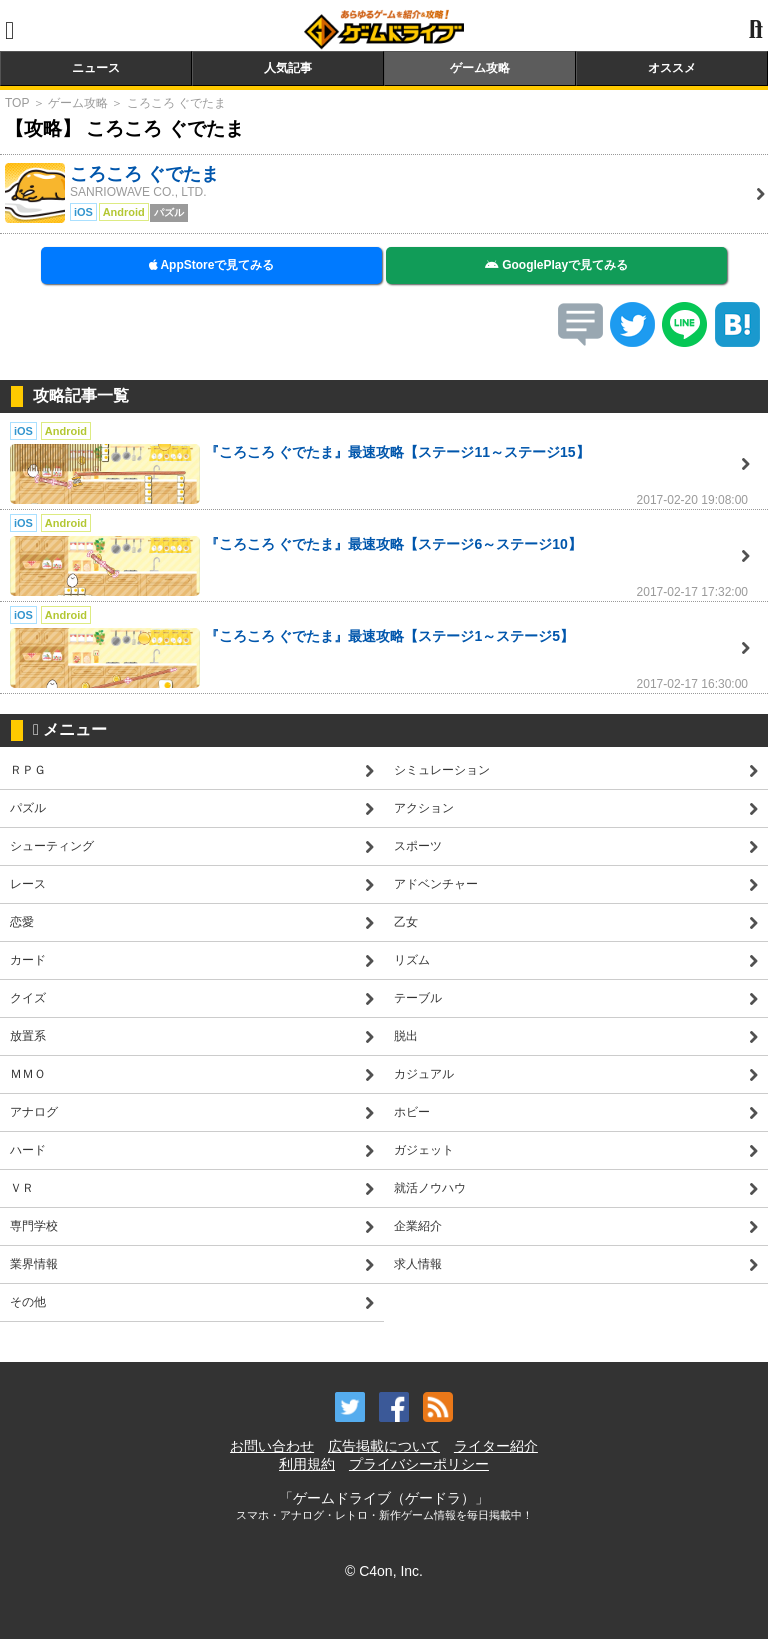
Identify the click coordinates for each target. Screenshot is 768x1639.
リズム (412, 960)
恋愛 (22, 922)
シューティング (52, 846)
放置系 (28, 1036)
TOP (17, 103)
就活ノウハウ (430, 1188)
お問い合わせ (272, 1446)
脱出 (406, 1036)
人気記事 (288, 68)
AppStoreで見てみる (212, 265)
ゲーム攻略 (480, 68)
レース (28, 884)
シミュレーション (442, 770)
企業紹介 (418, 1226)
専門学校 (34, 1226)
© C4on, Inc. (384, 1571)
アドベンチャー (436, 884)
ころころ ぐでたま (176, 103)
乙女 (406, 922)
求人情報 (418, 1264)
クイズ (28, 998)
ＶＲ (22, 1188)
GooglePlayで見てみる (556, 265)
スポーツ (418, 846)
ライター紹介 (496, 1446)
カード (28, 960)
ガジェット (424, 1150)
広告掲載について (384, 1446)
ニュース (96, 68)
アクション (424, 808)
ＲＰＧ (28, 770)
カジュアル (424, 1074)
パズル (28, 808)
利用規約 (307, 1464)
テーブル (418, 998)
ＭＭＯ (28, 1074)
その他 (28, 1302)
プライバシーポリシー (419, 1464)
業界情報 (34, 1264)
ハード (28, 1150)
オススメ (672, 68)
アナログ (34, 1112)
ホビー (412, 1112)
